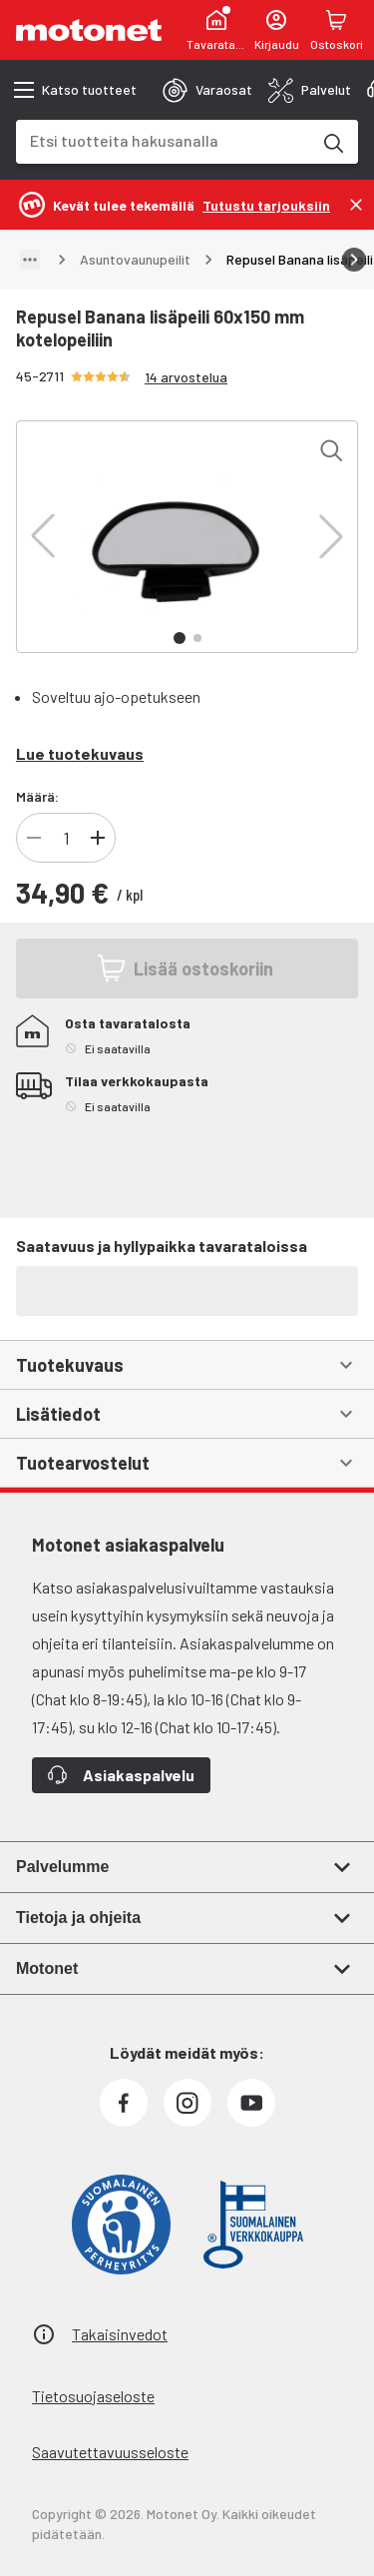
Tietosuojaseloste (93, 2395)
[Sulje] (356, 205)
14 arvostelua (186, 376)
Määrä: (37, 796)
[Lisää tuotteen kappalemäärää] (98, 838)
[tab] (207, 90)
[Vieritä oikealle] (354, 260)
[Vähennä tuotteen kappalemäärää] (34, 838)
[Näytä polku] (30, 260)
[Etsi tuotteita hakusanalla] (332, 142)
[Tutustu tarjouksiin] (266, 204)
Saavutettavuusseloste (110, 2451)
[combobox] (163, 140)
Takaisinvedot (120, 2333)
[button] (43, 536)
